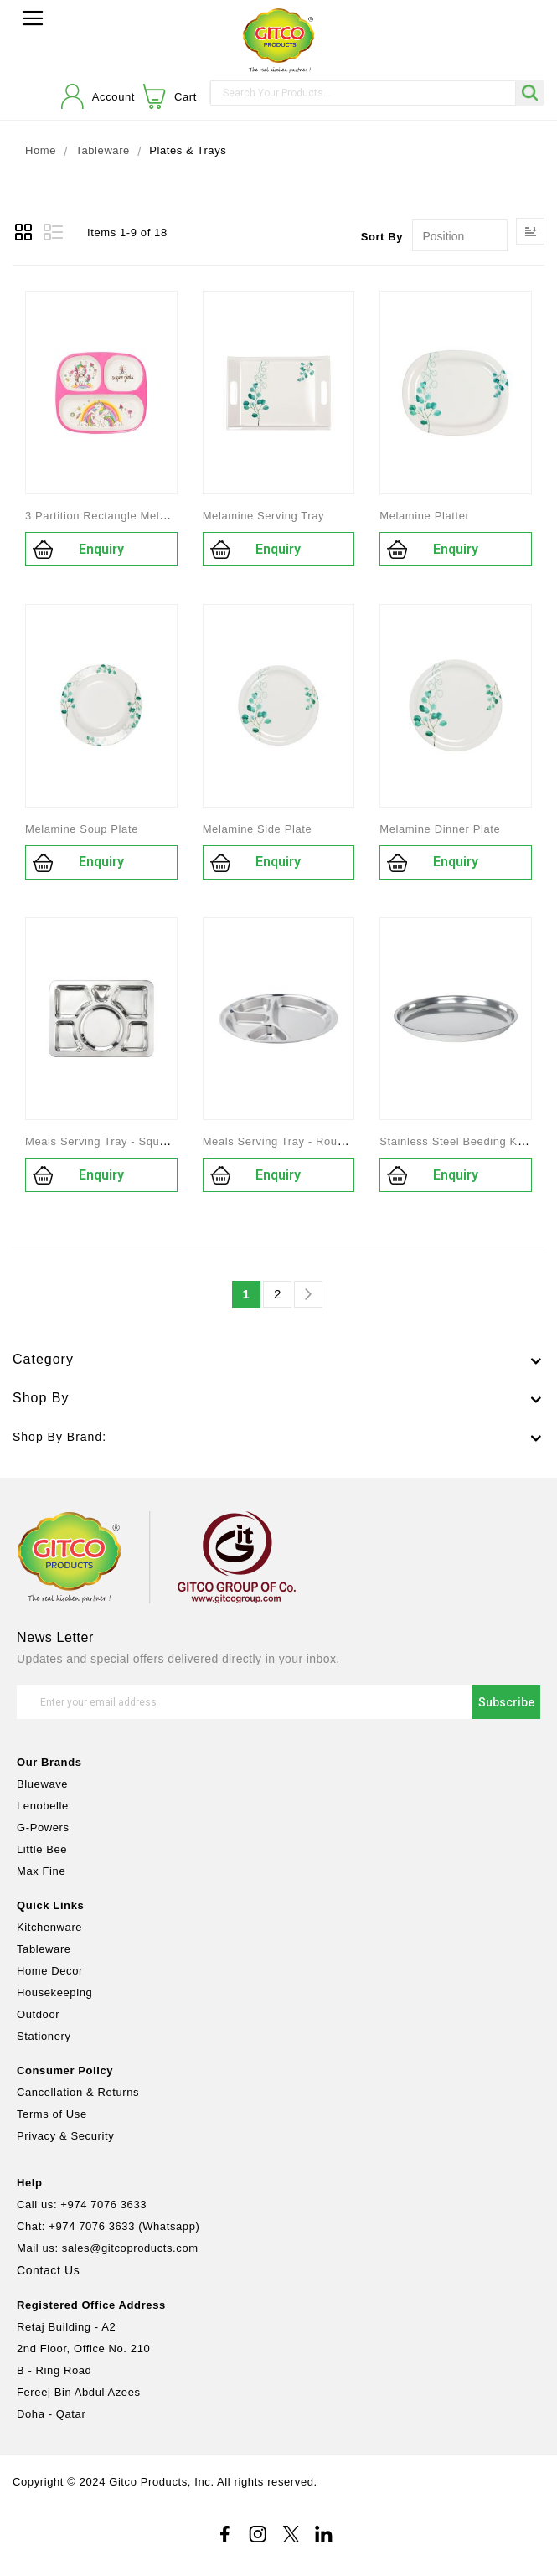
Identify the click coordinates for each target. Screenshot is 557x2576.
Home (40, 151)
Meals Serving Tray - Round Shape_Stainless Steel (338, 1141)
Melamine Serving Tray (264, 515)
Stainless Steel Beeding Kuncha (464, 1141)
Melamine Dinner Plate (439, 829)
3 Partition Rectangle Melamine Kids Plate (137, 515)
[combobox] (363, 93)
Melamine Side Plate (257, 829)
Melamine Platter (424, 515)
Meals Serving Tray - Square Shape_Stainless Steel (163, 1141)
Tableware (102, 151)
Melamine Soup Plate (81, 829)
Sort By (382, 236)
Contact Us (48, 2270)
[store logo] (278, 40)
